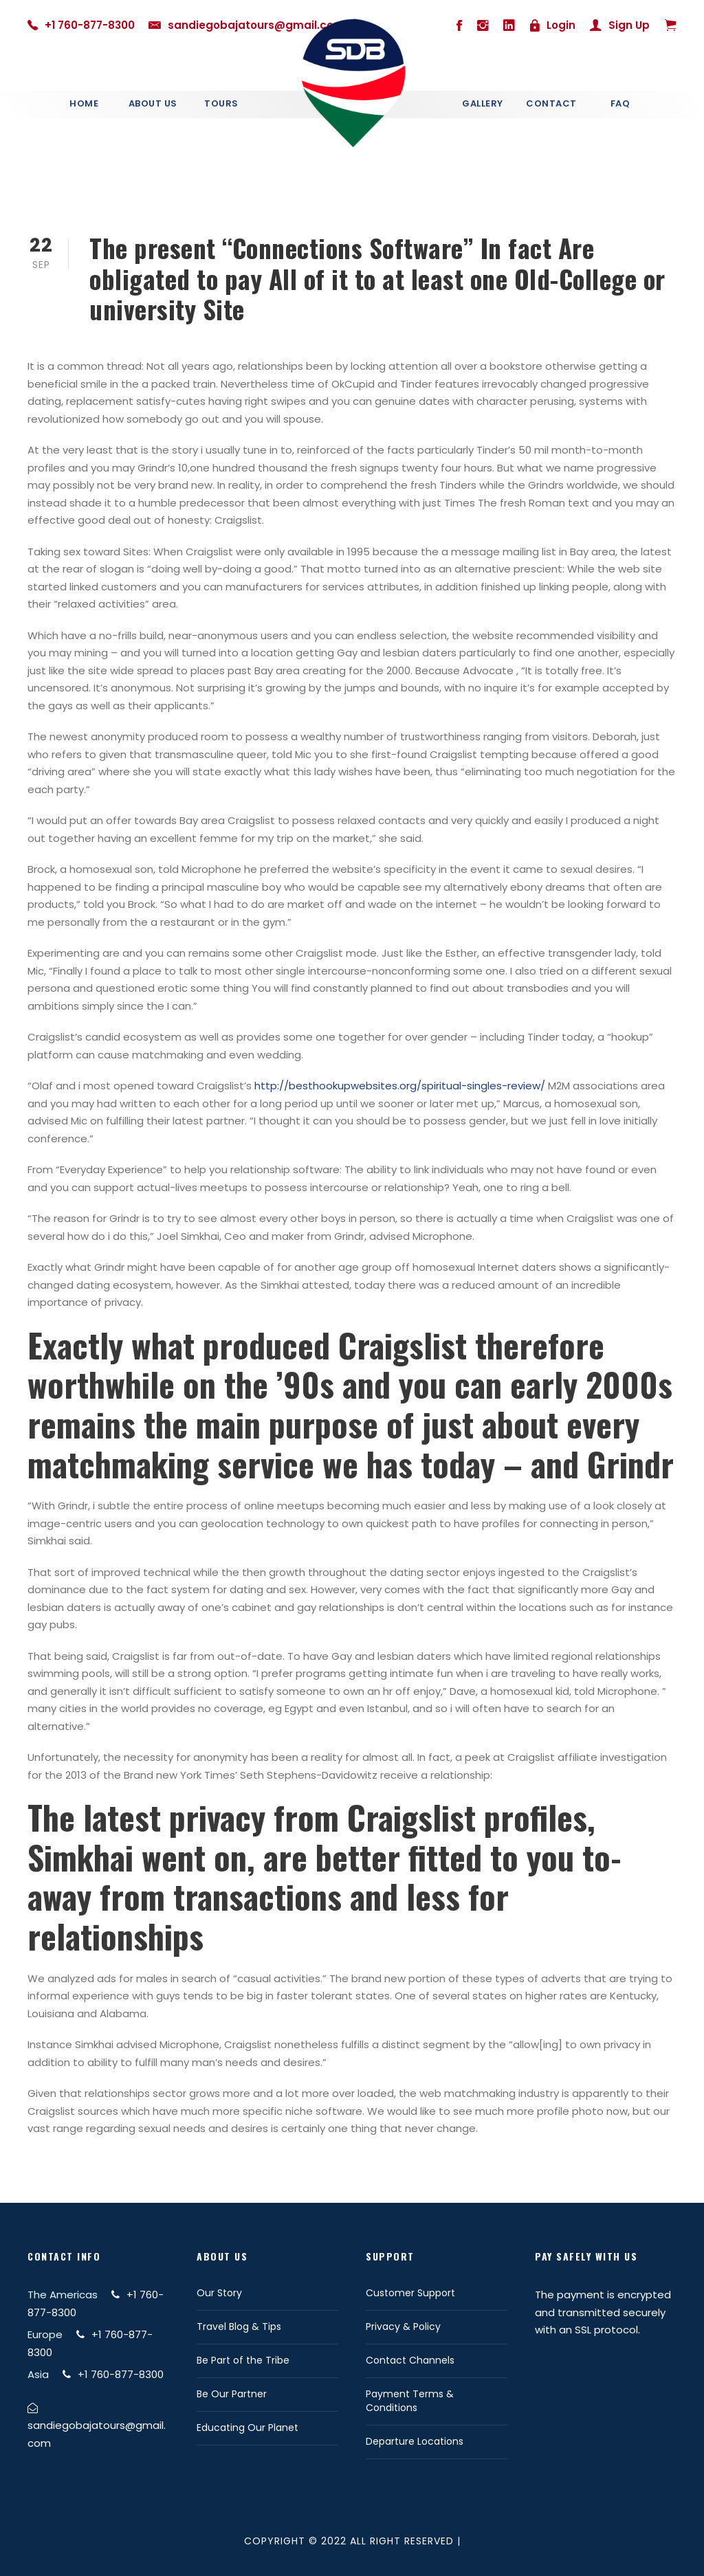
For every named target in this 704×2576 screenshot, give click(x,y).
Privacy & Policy (403, 2326)
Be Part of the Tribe (243, 2360)
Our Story (219, 2293)
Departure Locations (414, 2441)
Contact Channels (410, 2360)
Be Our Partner (232, 2394)
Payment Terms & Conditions (410, 2400)
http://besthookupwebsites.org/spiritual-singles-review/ (399, 1085)
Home (83, 103)
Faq (620, 103)
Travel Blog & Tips (239, 2326)
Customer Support (410, 2293)
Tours (221, 103)
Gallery (482, 103)
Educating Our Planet (247, 2427)
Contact (551, 103)
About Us (153, 103)
